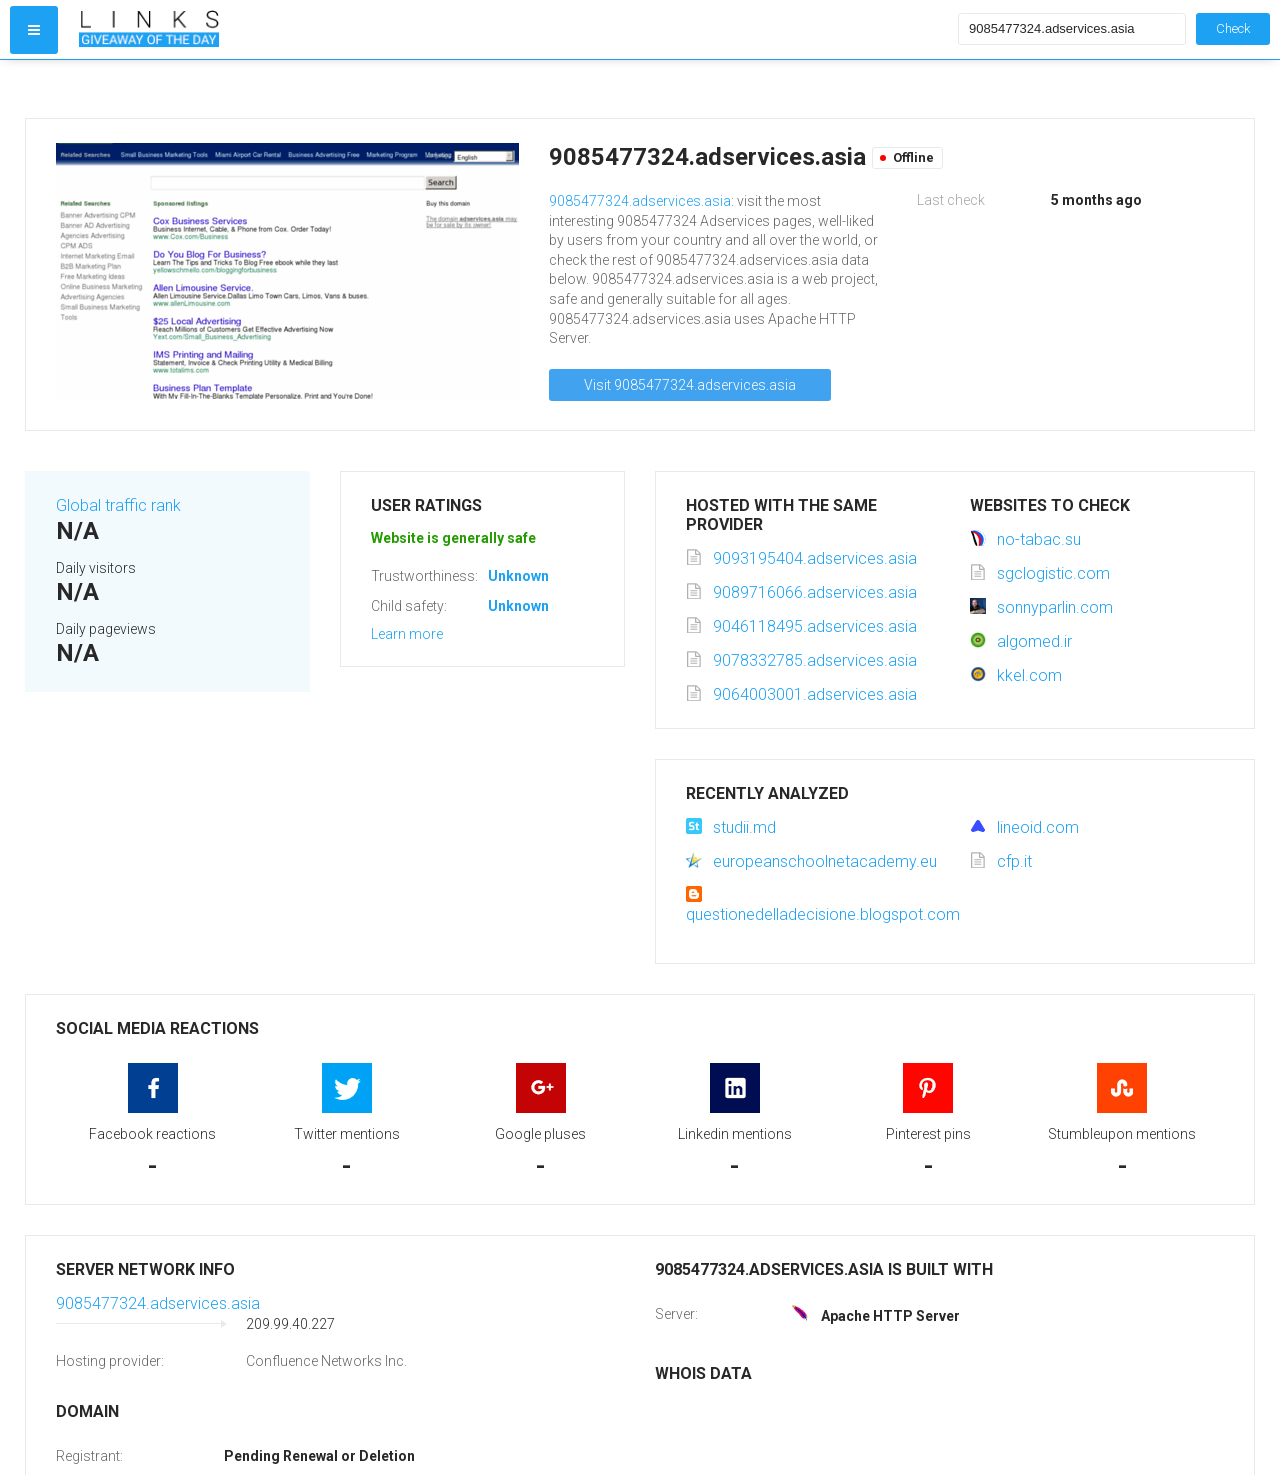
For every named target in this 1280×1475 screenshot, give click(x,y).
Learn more (407, 634)
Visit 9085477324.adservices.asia (690, 385)
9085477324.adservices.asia (640, 201)
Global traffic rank (118, 505)
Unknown (518, 576)
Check (1233, 28)
